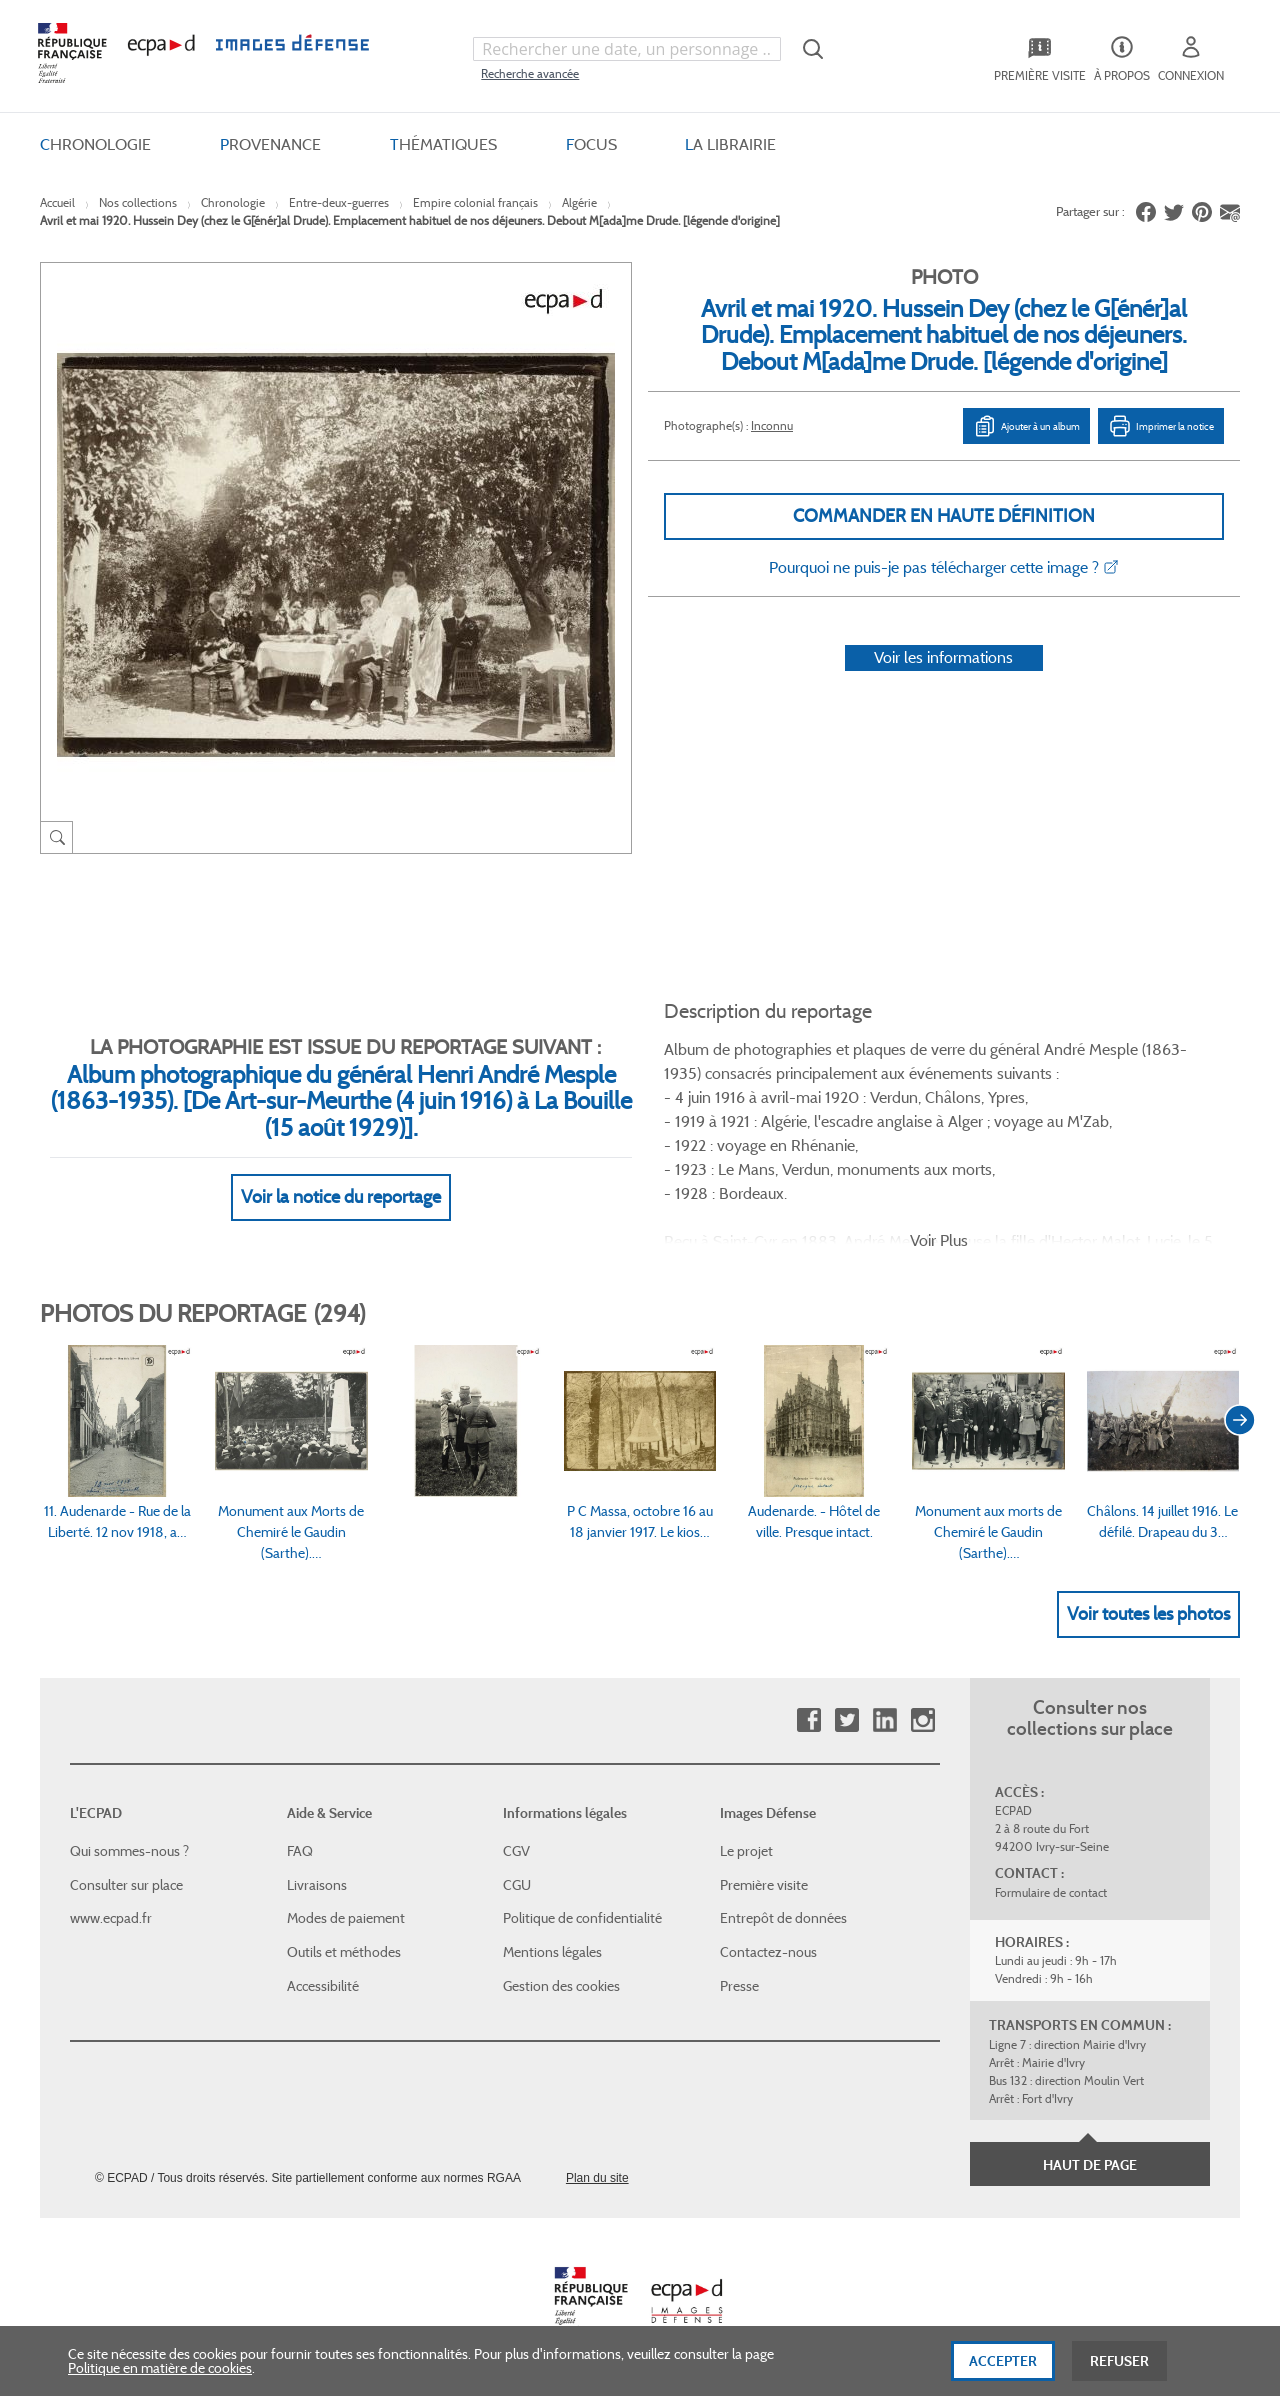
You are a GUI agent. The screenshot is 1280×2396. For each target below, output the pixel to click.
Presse (739, 1986)
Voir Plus (939, 1240)
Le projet (746, 1851)
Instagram (922, 1720)
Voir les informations (943, 657)
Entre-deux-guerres (339, 202)
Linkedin (884, 1720)
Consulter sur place (126, 1885)
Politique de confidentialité (582, 1918)
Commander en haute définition (944, 516)
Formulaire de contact (1051, 1892)
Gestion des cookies (561, 1986)
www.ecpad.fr (111, 1918)
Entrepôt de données (783, 1918)
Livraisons (317, 1885)
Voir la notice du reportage (341, 1197)
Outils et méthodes (344, 1952)
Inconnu (772, 425)
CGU (517, 1885)
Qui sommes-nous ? (129, 1851)
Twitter (846, 1720)
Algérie (579, 202)
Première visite (764, 1885)
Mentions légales (552, 1952)
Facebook (808, 1720)
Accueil (57, 202)
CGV (516, 1851)
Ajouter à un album (1026, 426)
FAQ (300, 1851)
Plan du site (597, 2178)
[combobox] (627, 49)
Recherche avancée (530, 73)
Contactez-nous (768, 1952)
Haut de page (1090, 2165)
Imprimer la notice (1161, 426)
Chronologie (233, 202)
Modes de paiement (346, 1918)
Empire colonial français (475, 202)
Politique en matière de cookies (160, 2371)
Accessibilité (323, 1986)
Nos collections (138, 202)
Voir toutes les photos (1148, 1614)
